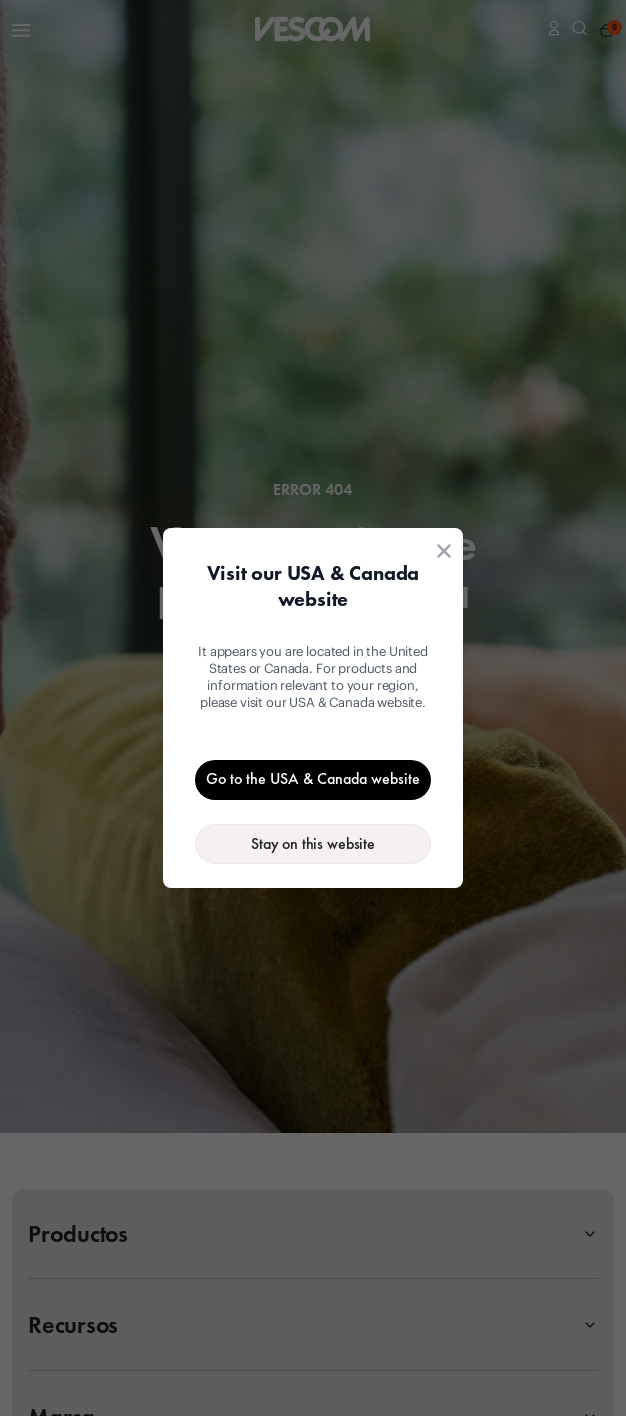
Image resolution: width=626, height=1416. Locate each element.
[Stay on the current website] (313, 844)
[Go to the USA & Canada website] (313, 780)
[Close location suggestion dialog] (444, 551)
